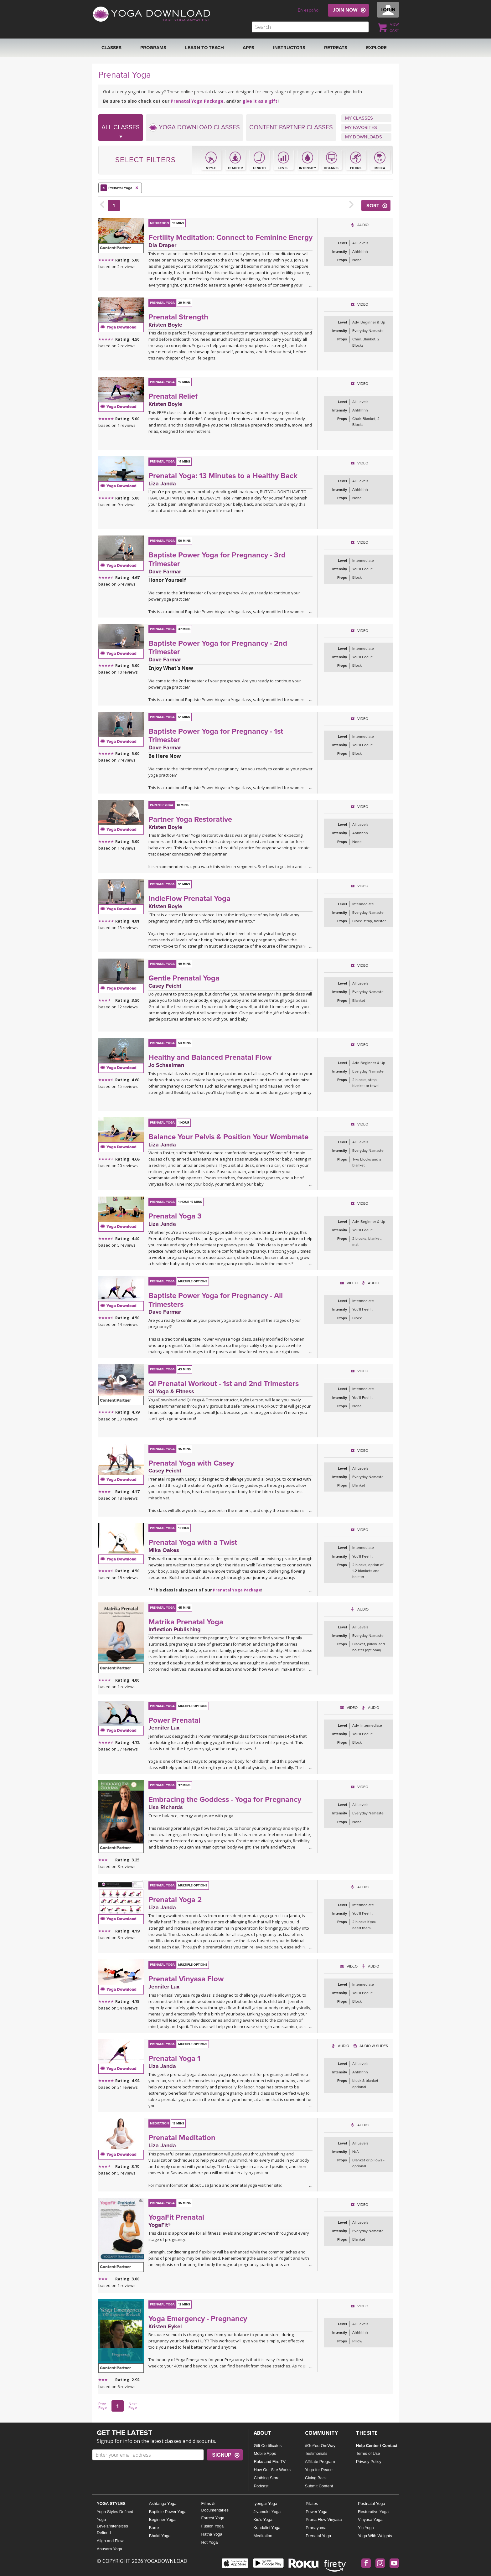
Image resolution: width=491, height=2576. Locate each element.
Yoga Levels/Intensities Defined (112, 2526)
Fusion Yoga (212, 2526)
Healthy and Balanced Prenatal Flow (209, 1057)
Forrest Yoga (213, 2518)
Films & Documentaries (215, 2506)
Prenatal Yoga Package (197, 101)
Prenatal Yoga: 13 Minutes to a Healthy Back (222, 475)
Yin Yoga (366, 2527)
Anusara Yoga (109, 2549)
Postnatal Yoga (371, 2503)
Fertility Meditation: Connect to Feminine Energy (230, 237)
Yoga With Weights (375, 2535)
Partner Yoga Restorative (190, 819)
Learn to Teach (204, 47)
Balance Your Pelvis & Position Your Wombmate (228, 1136)
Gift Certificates (268, 2445)
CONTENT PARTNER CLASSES (291, 127)
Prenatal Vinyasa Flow (186, 1979)
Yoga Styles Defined (115, 2511)
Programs (153, 47)
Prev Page (102, 2406)
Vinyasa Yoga (370, 2519)
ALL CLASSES (120, 132)
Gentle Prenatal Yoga (184, 978)
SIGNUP (221, 2455)
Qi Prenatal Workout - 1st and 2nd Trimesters (223, 1383)
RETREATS (335, 47)
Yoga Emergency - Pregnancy (197, 2318)
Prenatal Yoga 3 (175, 1216)
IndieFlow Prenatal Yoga (189, 898)
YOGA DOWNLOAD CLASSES (194, 127)
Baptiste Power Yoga (168, 2511)
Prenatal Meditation (181, 2137)
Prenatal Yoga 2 (175, 1899)
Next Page (132, 2406)
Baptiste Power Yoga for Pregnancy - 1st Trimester (215, 736)
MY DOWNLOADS (363, 137)
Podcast (261, 2486)
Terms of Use (368, 2453)
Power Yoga (316, 2511)
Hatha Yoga (211, 2534)
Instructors (289, 47)
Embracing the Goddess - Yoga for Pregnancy (224, 1799)
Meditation (262, 2535)
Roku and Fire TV (270, 2461)
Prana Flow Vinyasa (324, 2519)
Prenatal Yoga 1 (174, 2058)
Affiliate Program (320, 2461)
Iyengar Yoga (265, 2503)
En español (308, 10)
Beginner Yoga (162, 2519)
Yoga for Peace (319, 2469)
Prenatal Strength (178, 317)
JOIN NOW (345, 10)
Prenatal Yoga (120, 187)
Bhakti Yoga (160, 2535)
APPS (248, 47)
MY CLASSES (359, 118)
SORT (372, 206)
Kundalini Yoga (266, 2527)
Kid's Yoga (262, 2519)
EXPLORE (376, 47)
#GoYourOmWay (320, 2445)
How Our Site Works (272, 2469)
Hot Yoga (209, 2542)
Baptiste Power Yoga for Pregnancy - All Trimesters (215, 1300)
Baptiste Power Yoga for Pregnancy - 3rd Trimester (217, 559)
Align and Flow (110, 2540)
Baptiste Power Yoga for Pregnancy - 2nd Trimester (217, 648)
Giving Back (316, 2477)
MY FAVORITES (361, 127)
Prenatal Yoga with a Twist (192, 1542)
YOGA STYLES (111, 2503)
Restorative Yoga (373, 2511)
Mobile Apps (265, 2453)
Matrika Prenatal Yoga (185, 1622)
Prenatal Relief (173, 396)
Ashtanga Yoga (162, 2503)
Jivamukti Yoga (267, 2511)
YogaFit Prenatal (176, 2217)
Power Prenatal (174, 1720)
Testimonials (316, 2453)
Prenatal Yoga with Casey (191, 1463)
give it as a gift (259, 101)
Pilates (312, 2503)
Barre (154, 2527)
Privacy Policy (368, 2461)
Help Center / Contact (376, 2445)
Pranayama (316, 2527)
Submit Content (319, 2486)
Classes (111, 47)
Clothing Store (266, 2477)
